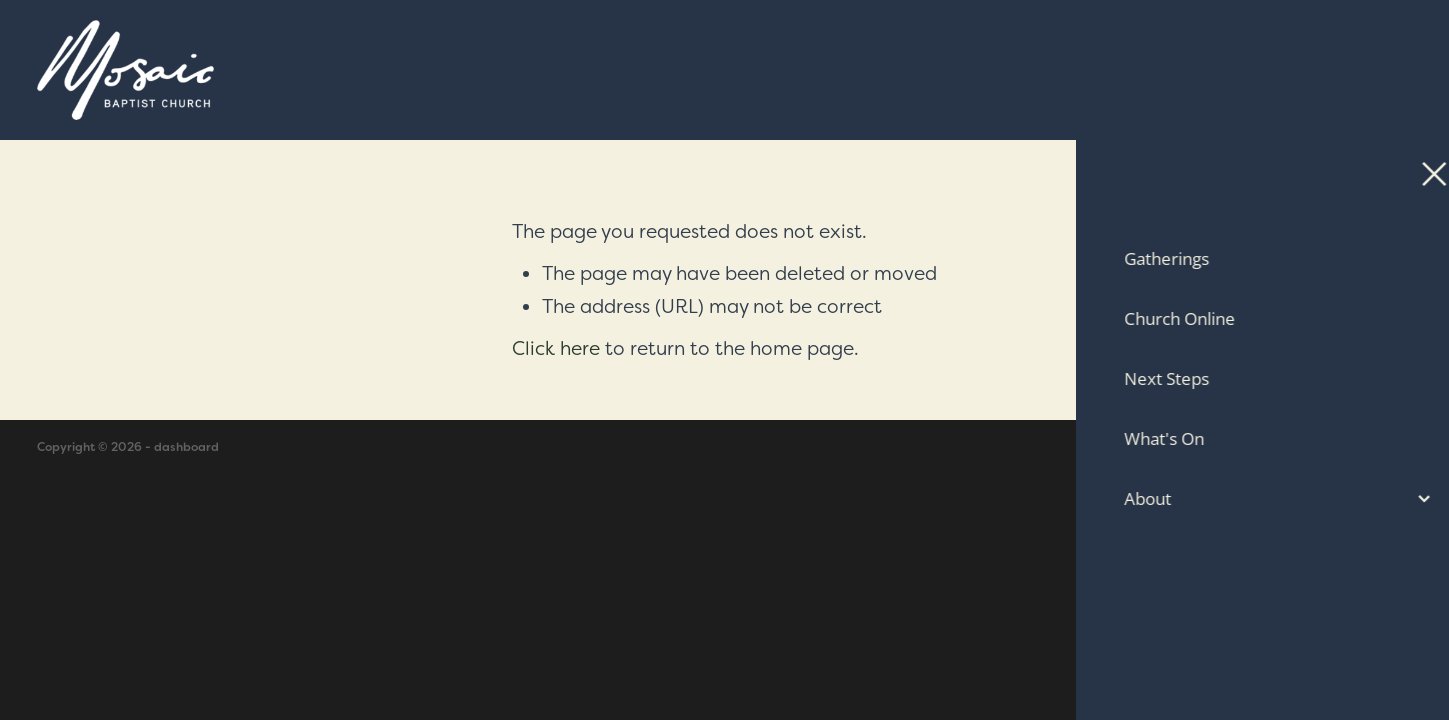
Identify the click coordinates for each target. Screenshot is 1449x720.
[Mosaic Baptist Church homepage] (552, 70)
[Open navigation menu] (1388, 70)
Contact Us (1282, 70)
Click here (556, 348)
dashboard (186, 447)
